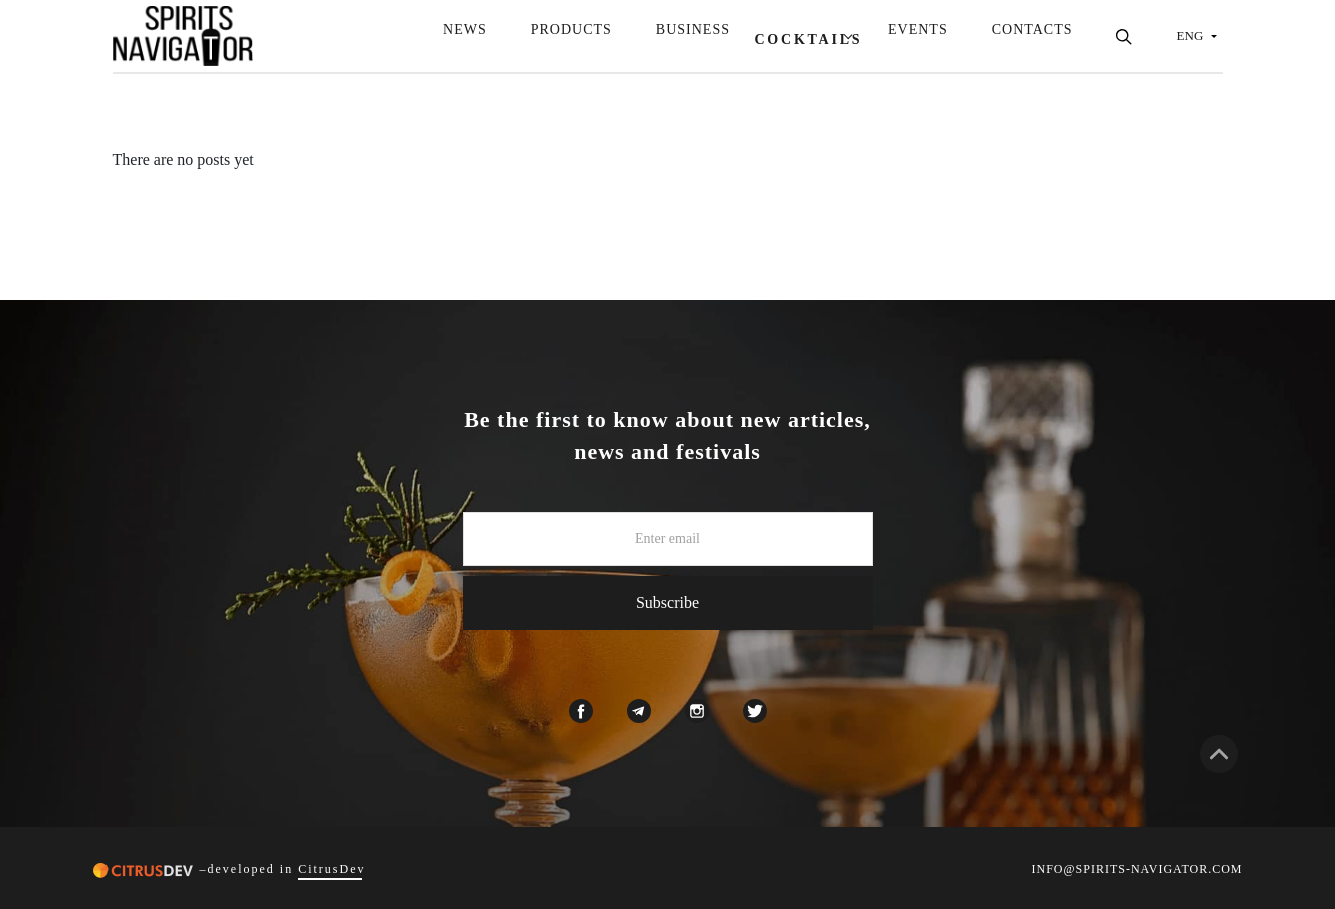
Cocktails (791, 57)
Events (918, 57)
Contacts (1032, 57)
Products (544, 57)
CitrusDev (331, 869)
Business (666, 57)
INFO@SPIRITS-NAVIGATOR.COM (1137, 869)
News (439, 57)
